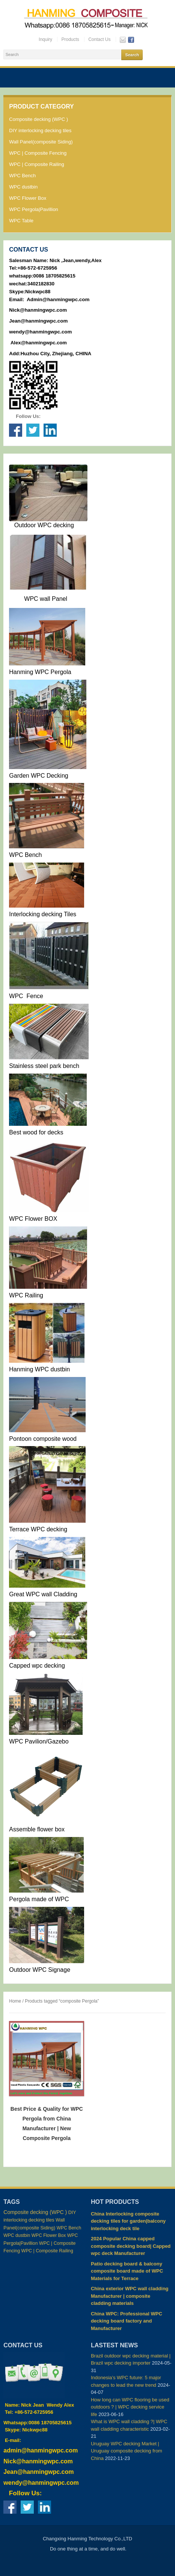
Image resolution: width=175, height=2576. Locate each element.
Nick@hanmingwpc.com (38, 310)
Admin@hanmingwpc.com (58, 299)
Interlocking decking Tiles (42, 914)
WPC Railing (26, 1295)
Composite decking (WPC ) (38, 119)
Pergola (19, 1899)
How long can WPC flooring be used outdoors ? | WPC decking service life (130, 2407)
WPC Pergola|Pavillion (33, 209)
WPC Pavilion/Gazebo (38, 1741)
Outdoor (24, 525)
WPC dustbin (23, 187)
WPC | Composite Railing (36, 164)
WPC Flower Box (27, 198)
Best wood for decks (36, 1132)
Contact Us (99, 39)
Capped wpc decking (37, 1665)
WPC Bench (22, 175)
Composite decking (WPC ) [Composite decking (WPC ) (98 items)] (35, 2212)
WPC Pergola (52, 672)
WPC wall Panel (45, 599)
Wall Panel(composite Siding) (40, 142)
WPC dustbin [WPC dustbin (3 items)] (16, 2235)
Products (70, 39)
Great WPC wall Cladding (43, 1594)
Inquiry (45, 39)
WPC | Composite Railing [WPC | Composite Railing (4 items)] (47, 2250)
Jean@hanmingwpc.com (39, 321)
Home (15, 2001)
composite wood (55, 1439)
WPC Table (21, 220)
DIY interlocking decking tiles (40, 130)
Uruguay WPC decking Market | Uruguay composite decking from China (126, 2451)
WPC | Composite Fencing (37, 153)
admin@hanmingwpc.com (40, 2450)
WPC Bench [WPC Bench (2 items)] (69, 2228)
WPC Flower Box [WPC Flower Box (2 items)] (49, 2235)
